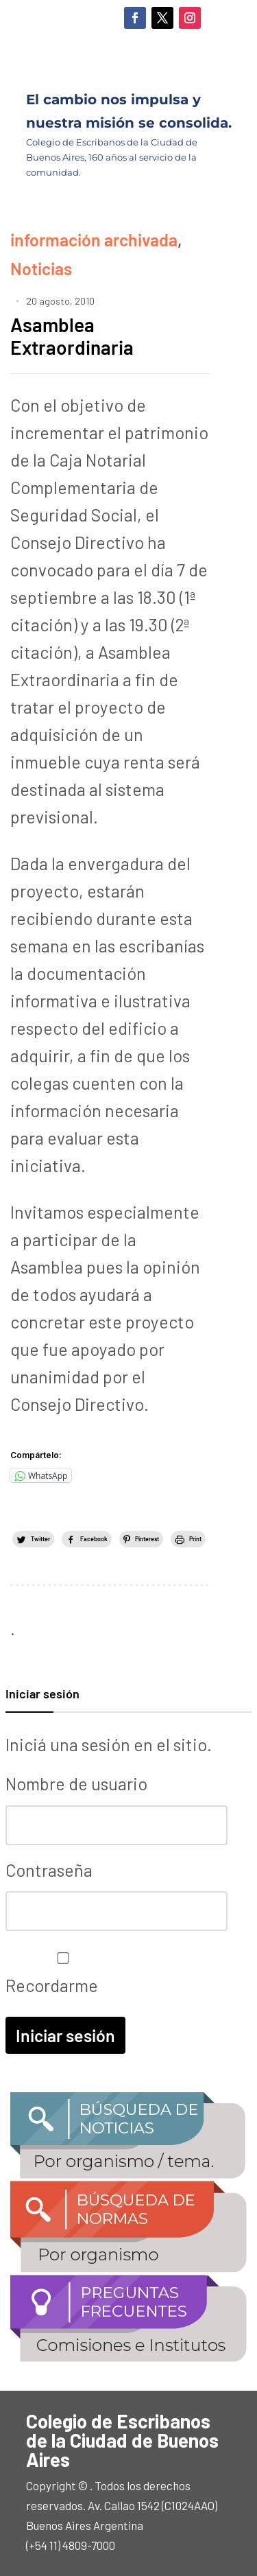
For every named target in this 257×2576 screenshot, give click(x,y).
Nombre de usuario (76, 1783)
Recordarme (59, 1974)
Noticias (41, 268)
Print (195, 1539)
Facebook (94, 1539)
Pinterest (147, 1539)
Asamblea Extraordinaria (72, 336)
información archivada (94, 239)
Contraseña (49, 1870)
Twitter (40, 1539)
